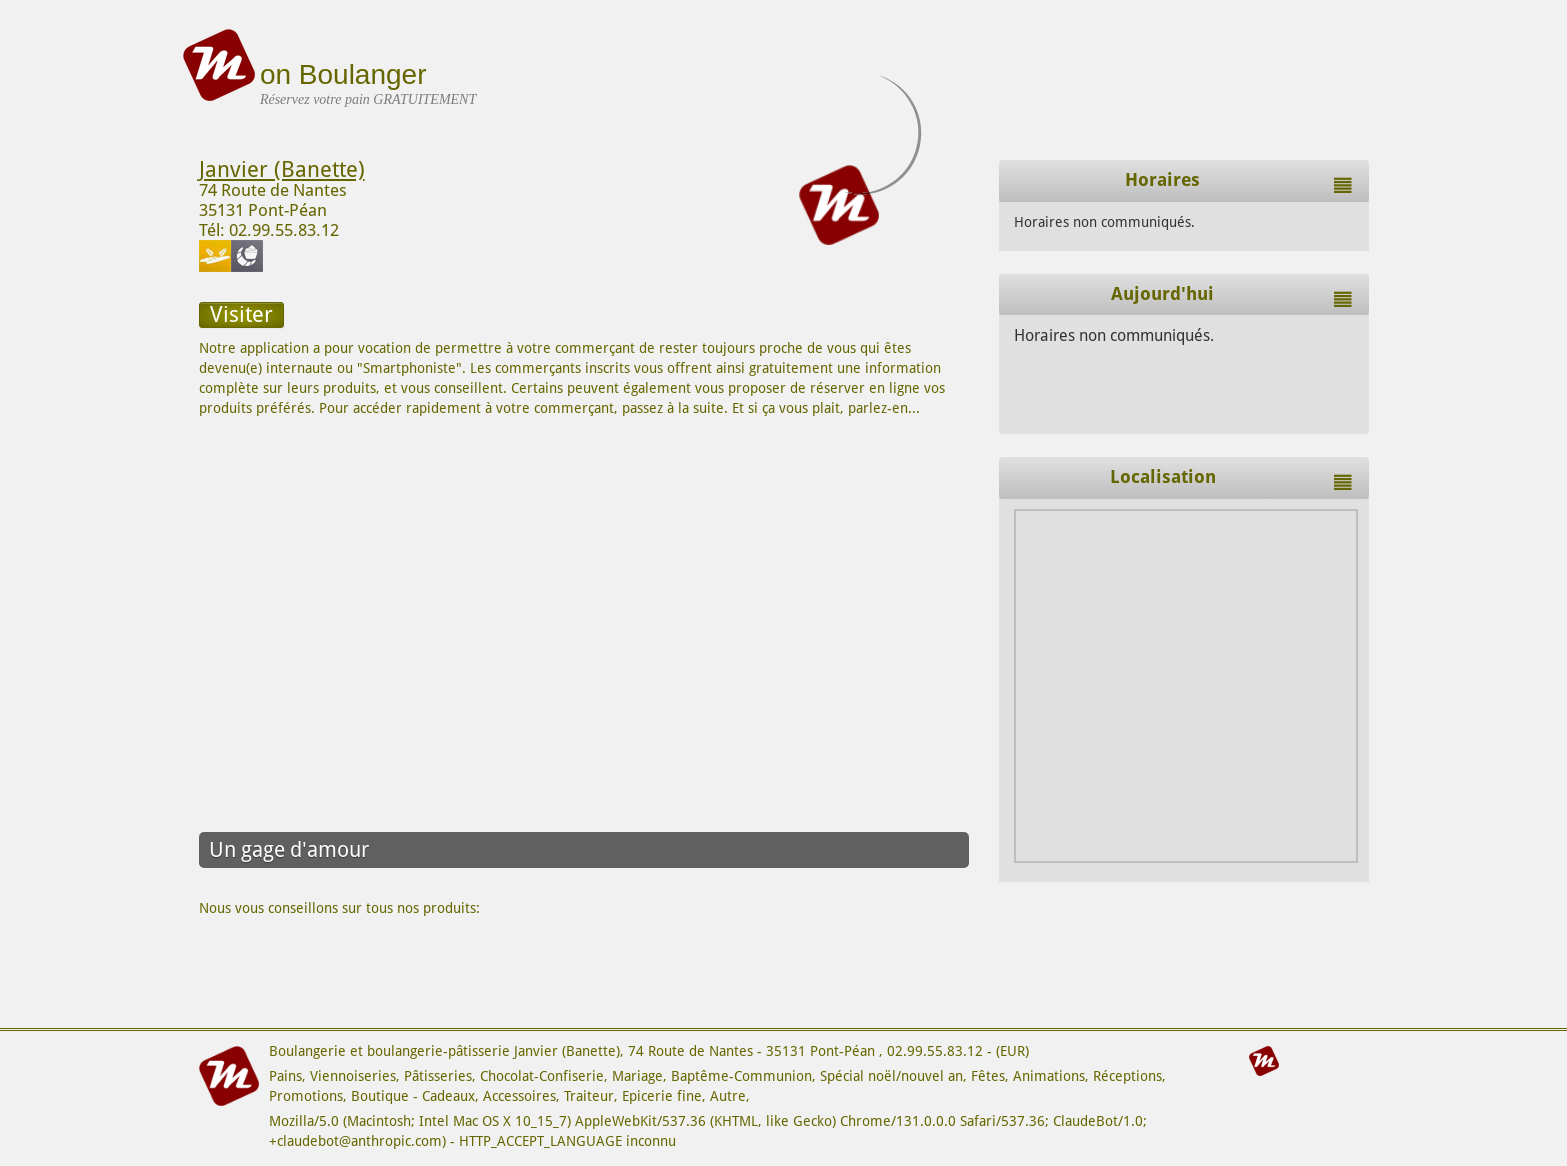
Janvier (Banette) (282, 169)
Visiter (241, 314)
